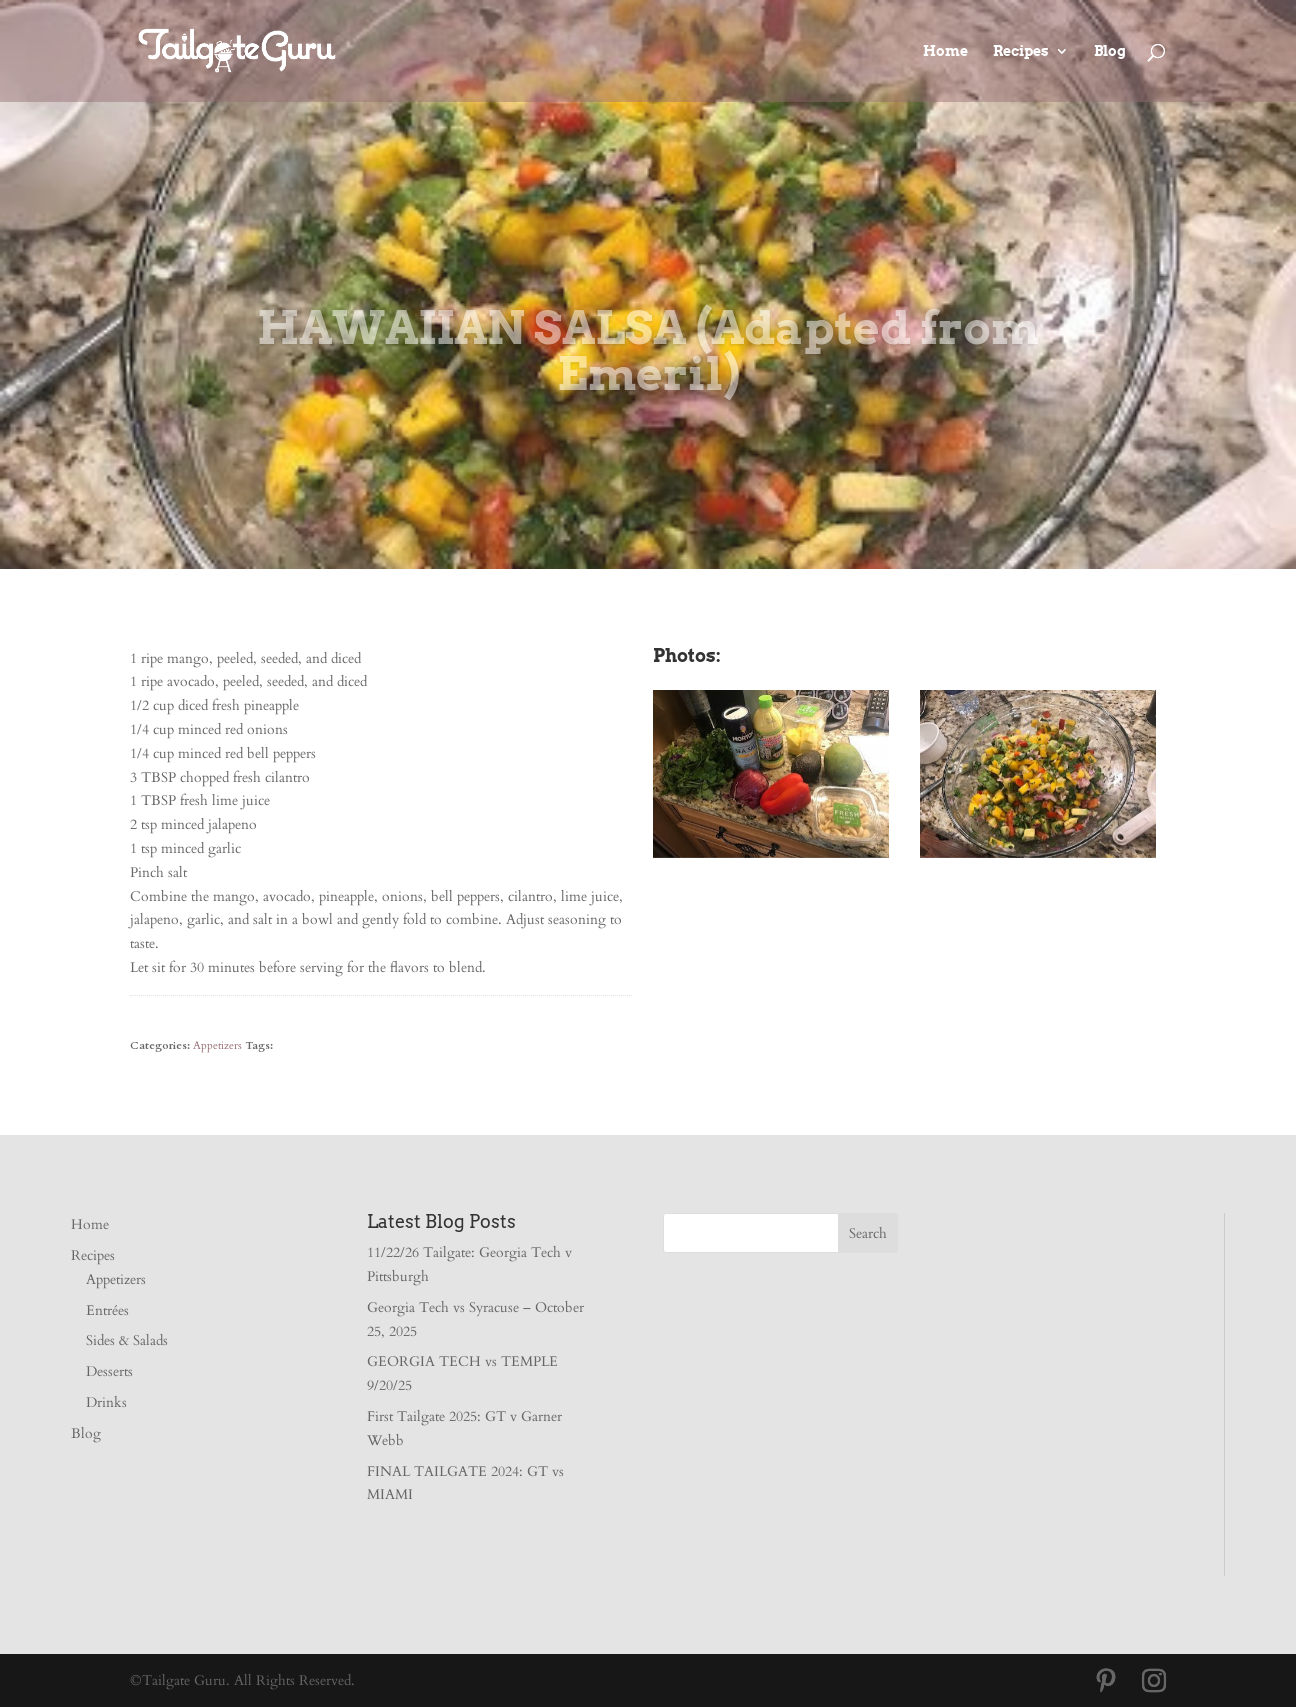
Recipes (1021, 51)
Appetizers (217, 1045)
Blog (1110, 51)
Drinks (106, 1402)
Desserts (109, 1371)
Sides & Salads (127, 1340)
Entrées (107, 1310)
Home (945, 51)
